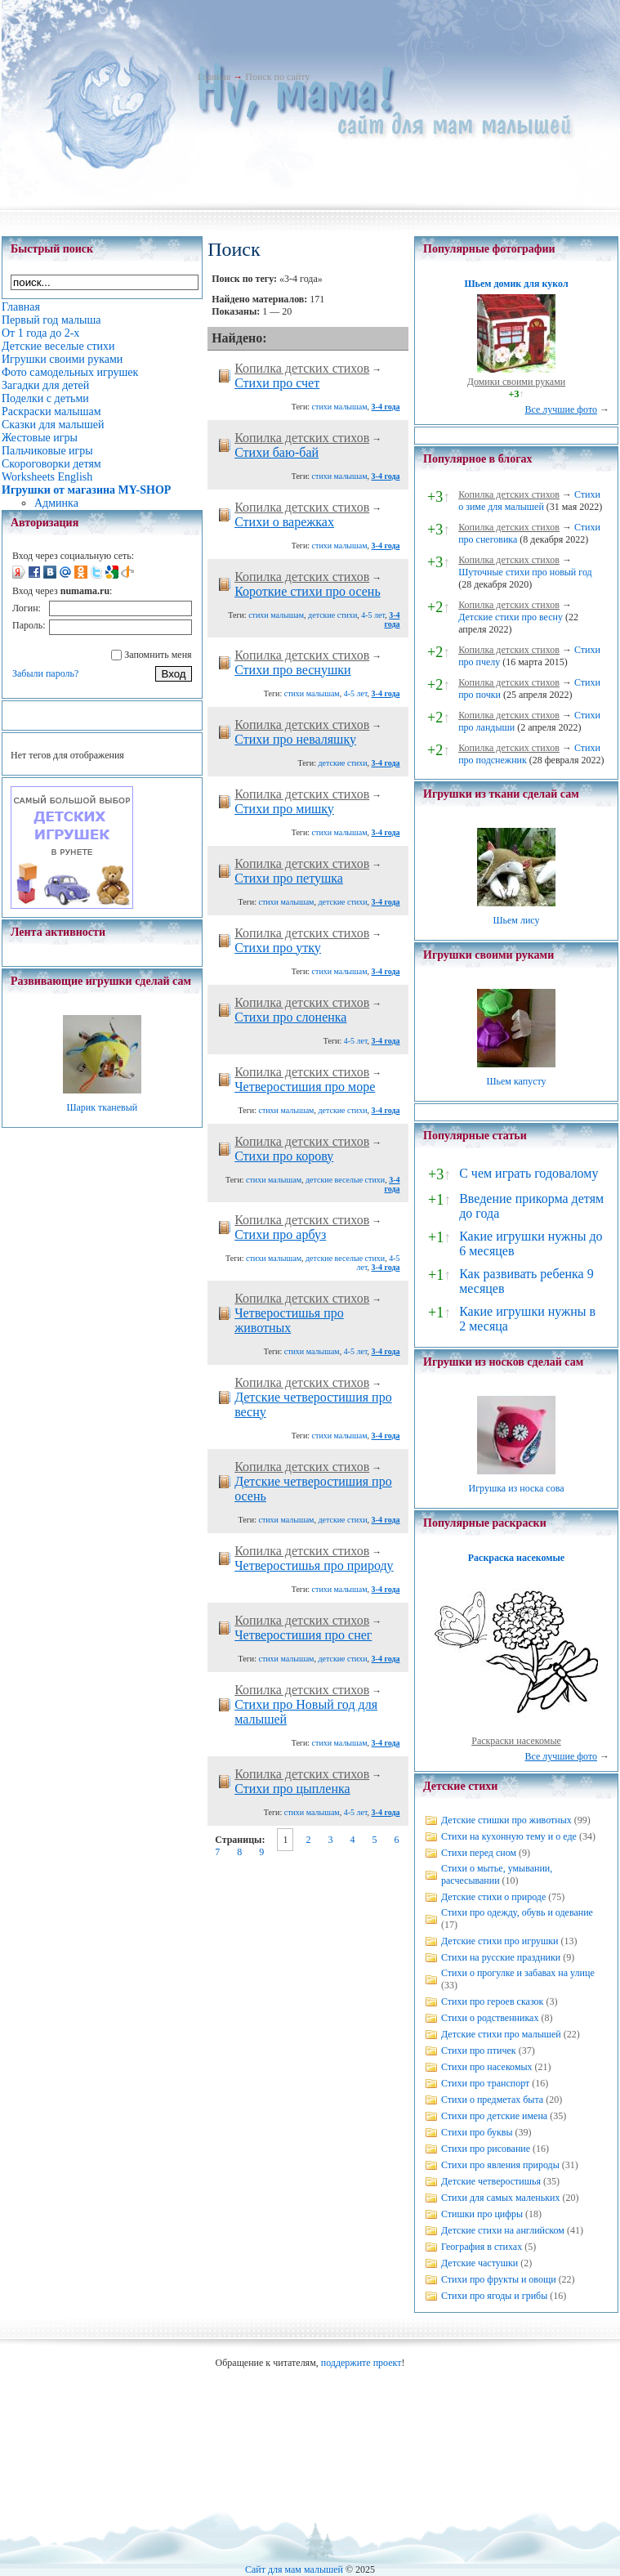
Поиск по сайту (277, 77)
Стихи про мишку (284, 809)
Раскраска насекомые (516, 1557)
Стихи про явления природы (500, 2165)
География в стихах (481, 2246)
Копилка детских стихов (301, 368)
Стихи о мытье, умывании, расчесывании (496, 1874)
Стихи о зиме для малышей (529, 500)
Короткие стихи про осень (307, 591)
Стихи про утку (277, 948)
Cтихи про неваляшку (295, 739)
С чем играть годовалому (528, 1173)
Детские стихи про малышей (501, 2034)
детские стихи (332, 614)
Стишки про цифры (482, 2214)
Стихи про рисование (485, 2148)
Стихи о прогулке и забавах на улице (518, 1973)
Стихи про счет (276, 383)
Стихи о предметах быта (492, 2099)
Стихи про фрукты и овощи (498, 2279)
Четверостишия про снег (303, 1635)
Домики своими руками (516, 381)
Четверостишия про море (304, 1086)
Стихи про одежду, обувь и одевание (517, 1912)
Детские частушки (479, 2263)
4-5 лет (373, 614)
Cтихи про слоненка (290, 1017)
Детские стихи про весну (510, 617)
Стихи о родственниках (489, 2018)
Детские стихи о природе (493, 1897)
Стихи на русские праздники (500, 1957)
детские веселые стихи (345, 1179)
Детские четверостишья (491, 2181)
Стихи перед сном (478, 1852)
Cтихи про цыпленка (292, 1789)
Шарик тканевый (101, 1107)
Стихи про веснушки (292, 670)
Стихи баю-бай (276, 452)
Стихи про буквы (477, 2132)
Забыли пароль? (45, 673)
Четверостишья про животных (289, 1320)
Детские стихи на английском (502, 2230)
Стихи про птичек (478, 2050)
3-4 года (386, 406)
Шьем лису (516, 920)
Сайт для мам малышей (294, 2569)
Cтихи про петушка (288, 878)
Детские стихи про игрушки (499, 1941)
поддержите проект (361, 2362)
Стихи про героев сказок (492, 2001)
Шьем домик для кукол (516, 283)
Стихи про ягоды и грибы (494, 2295)
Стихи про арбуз (280, 1234)
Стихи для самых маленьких (500, 2197)
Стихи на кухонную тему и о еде (509, 1836)
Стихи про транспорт (485, 2083)
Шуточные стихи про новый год (525, 572)
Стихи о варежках (284, 522)
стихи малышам (340, 406)
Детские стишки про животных (506, 1820)
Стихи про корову (283, 1156)
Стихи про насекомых (487, 2067)
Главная (214, 77)
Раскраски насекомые (516, 1740)
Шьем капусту (516, 1081)
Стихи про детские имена (494, 2116)
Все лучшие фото (560, 409)
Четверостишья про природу (313, 1565)
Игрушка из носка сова (516, 1488)
